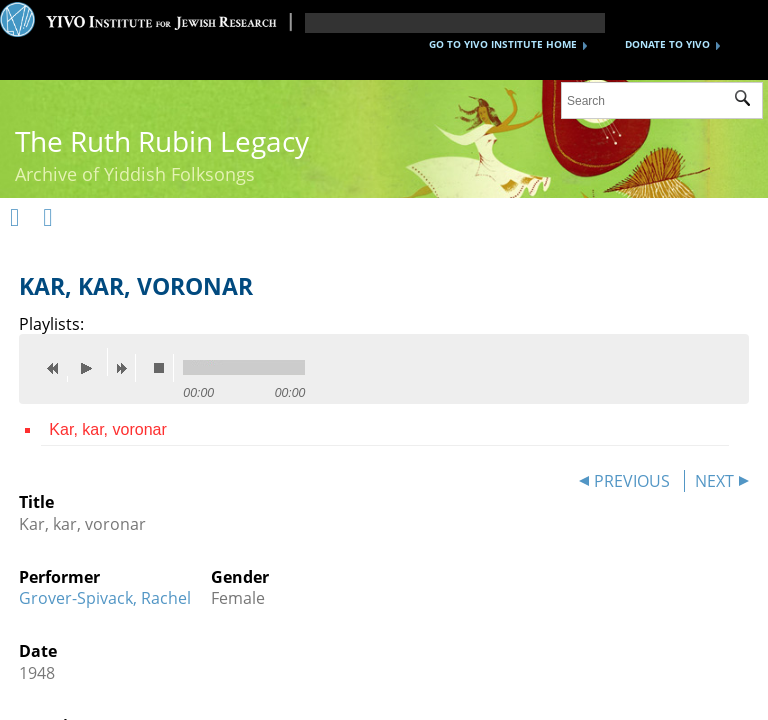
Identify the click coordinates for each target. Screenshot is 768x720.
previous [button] (58, 368)
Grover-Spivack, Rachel (105, 598)
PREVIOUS (632, 481)
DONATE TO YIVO (667, 44)
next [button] (126, 368)
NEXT (714, 481)
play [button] (92, 362)
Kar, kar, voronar (107, 429)
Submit (748, 101)
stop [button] (164, 368)
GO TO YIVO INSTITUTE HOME (503, 44)
